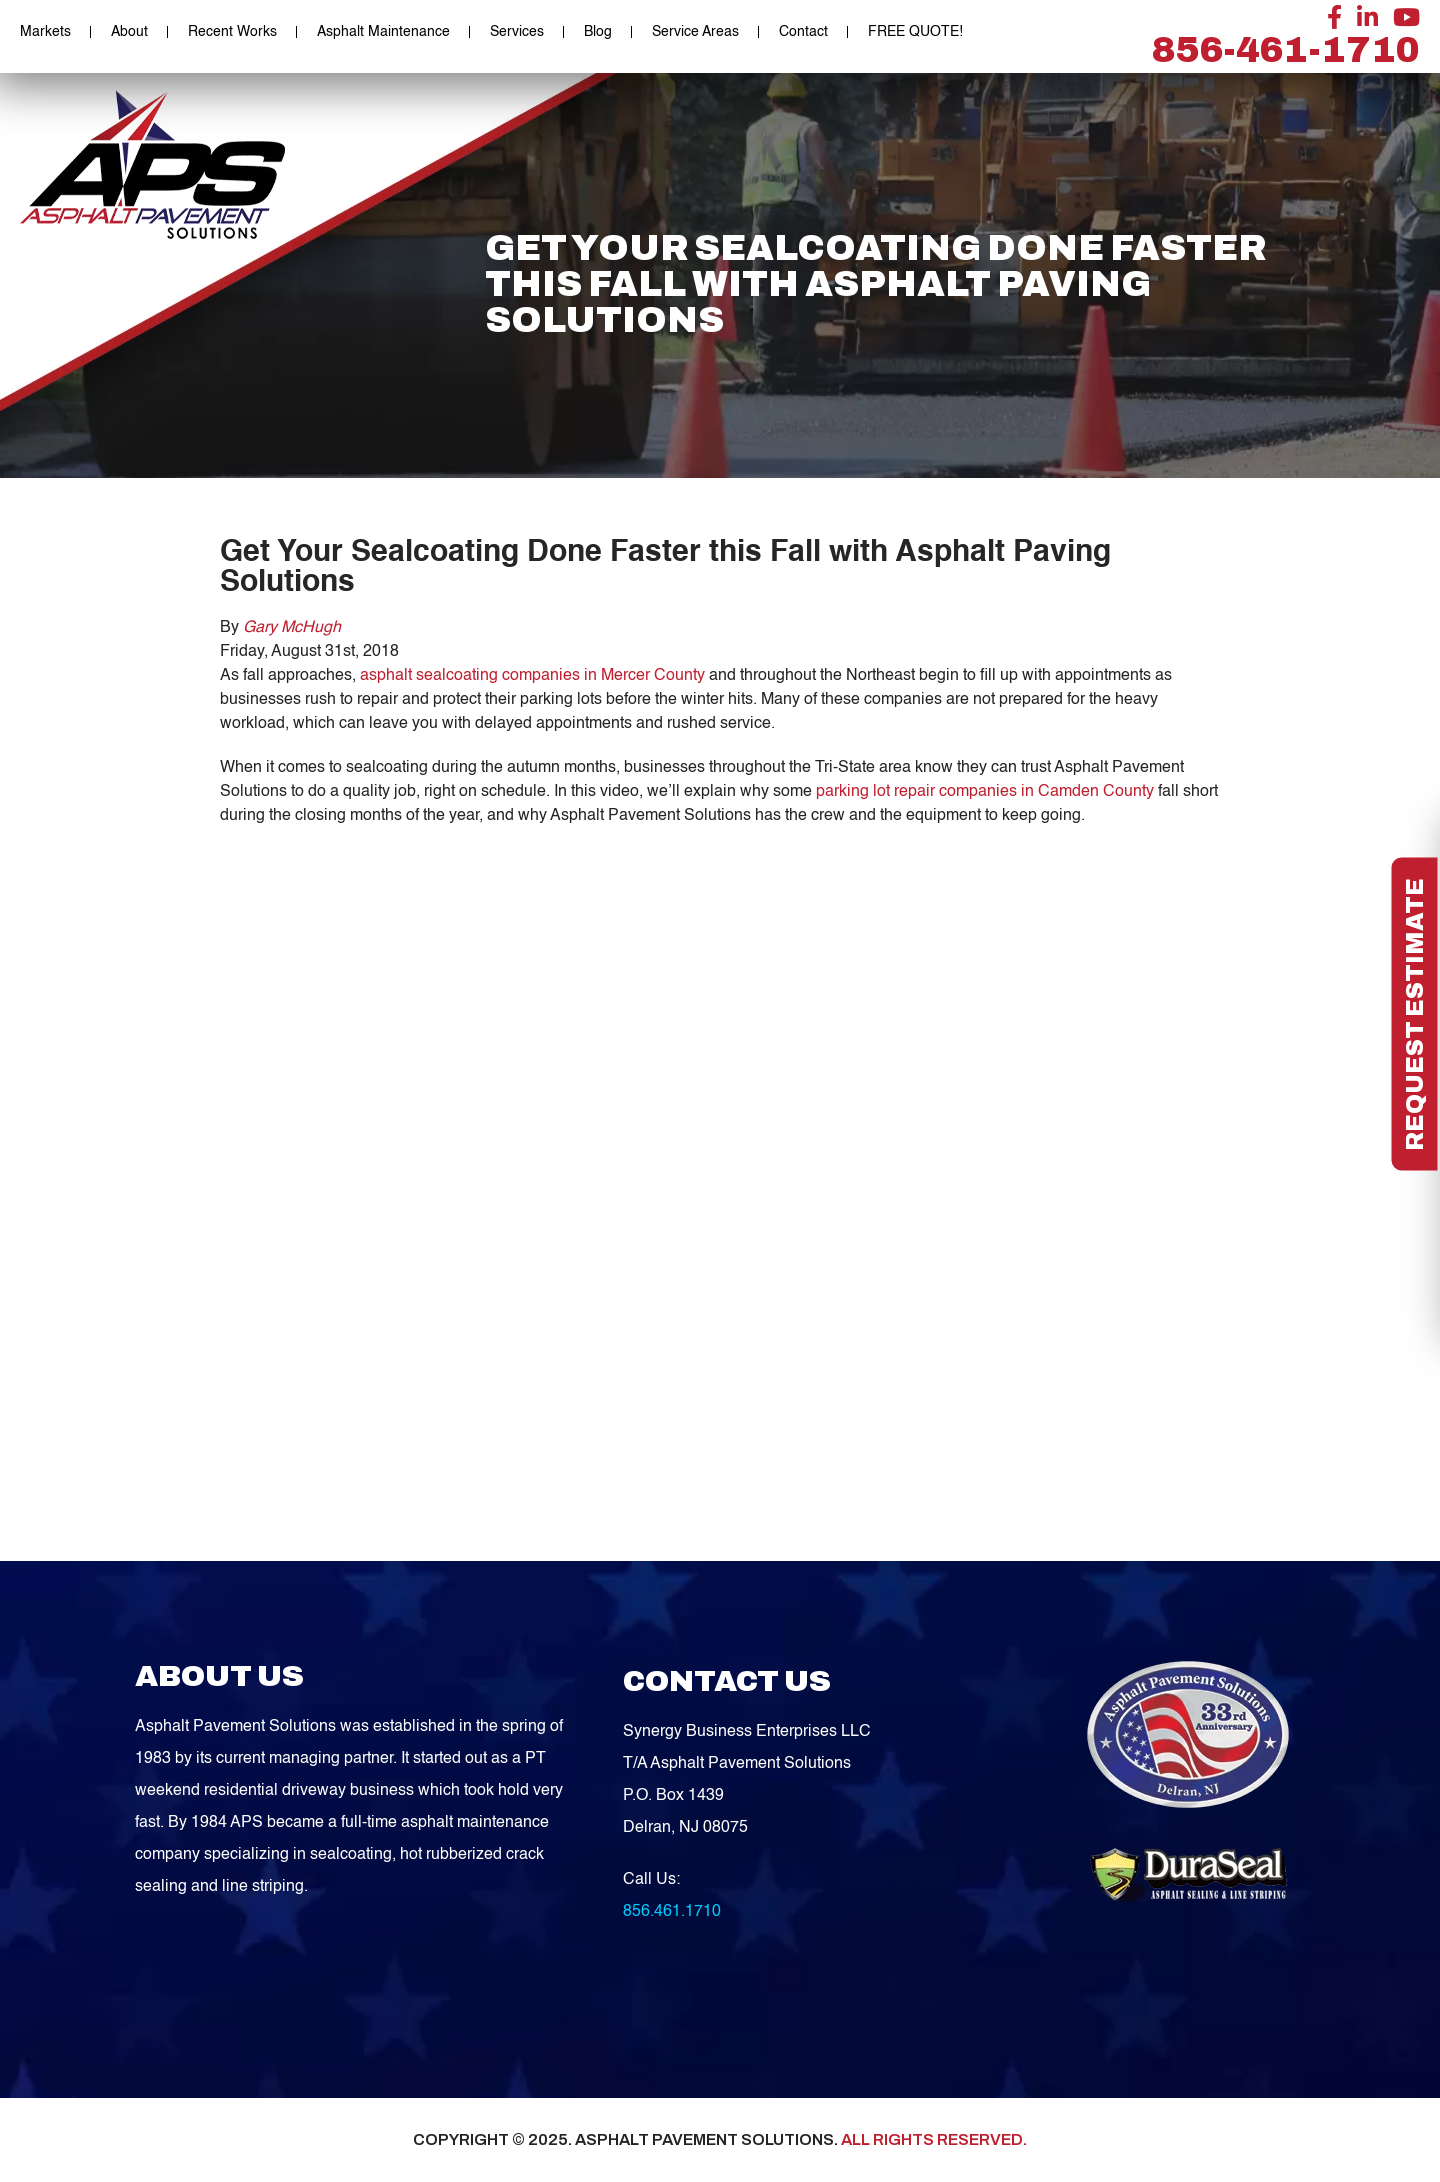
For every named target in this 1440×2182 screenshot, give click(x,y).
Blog (598, 32)
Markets (45, 32)
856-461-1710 (1286, 50)
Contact (803, 32)
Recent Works (232, 32)
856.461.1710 (672, 1912)
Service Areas (695, 32)
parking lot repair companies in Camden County (985, 792)
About (129, 32)
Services (517, 32)
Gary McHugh (292, 628)
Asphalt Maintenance (383, 32)
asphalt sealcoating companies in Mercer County (532, 676)
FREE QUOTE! (915, 32)
